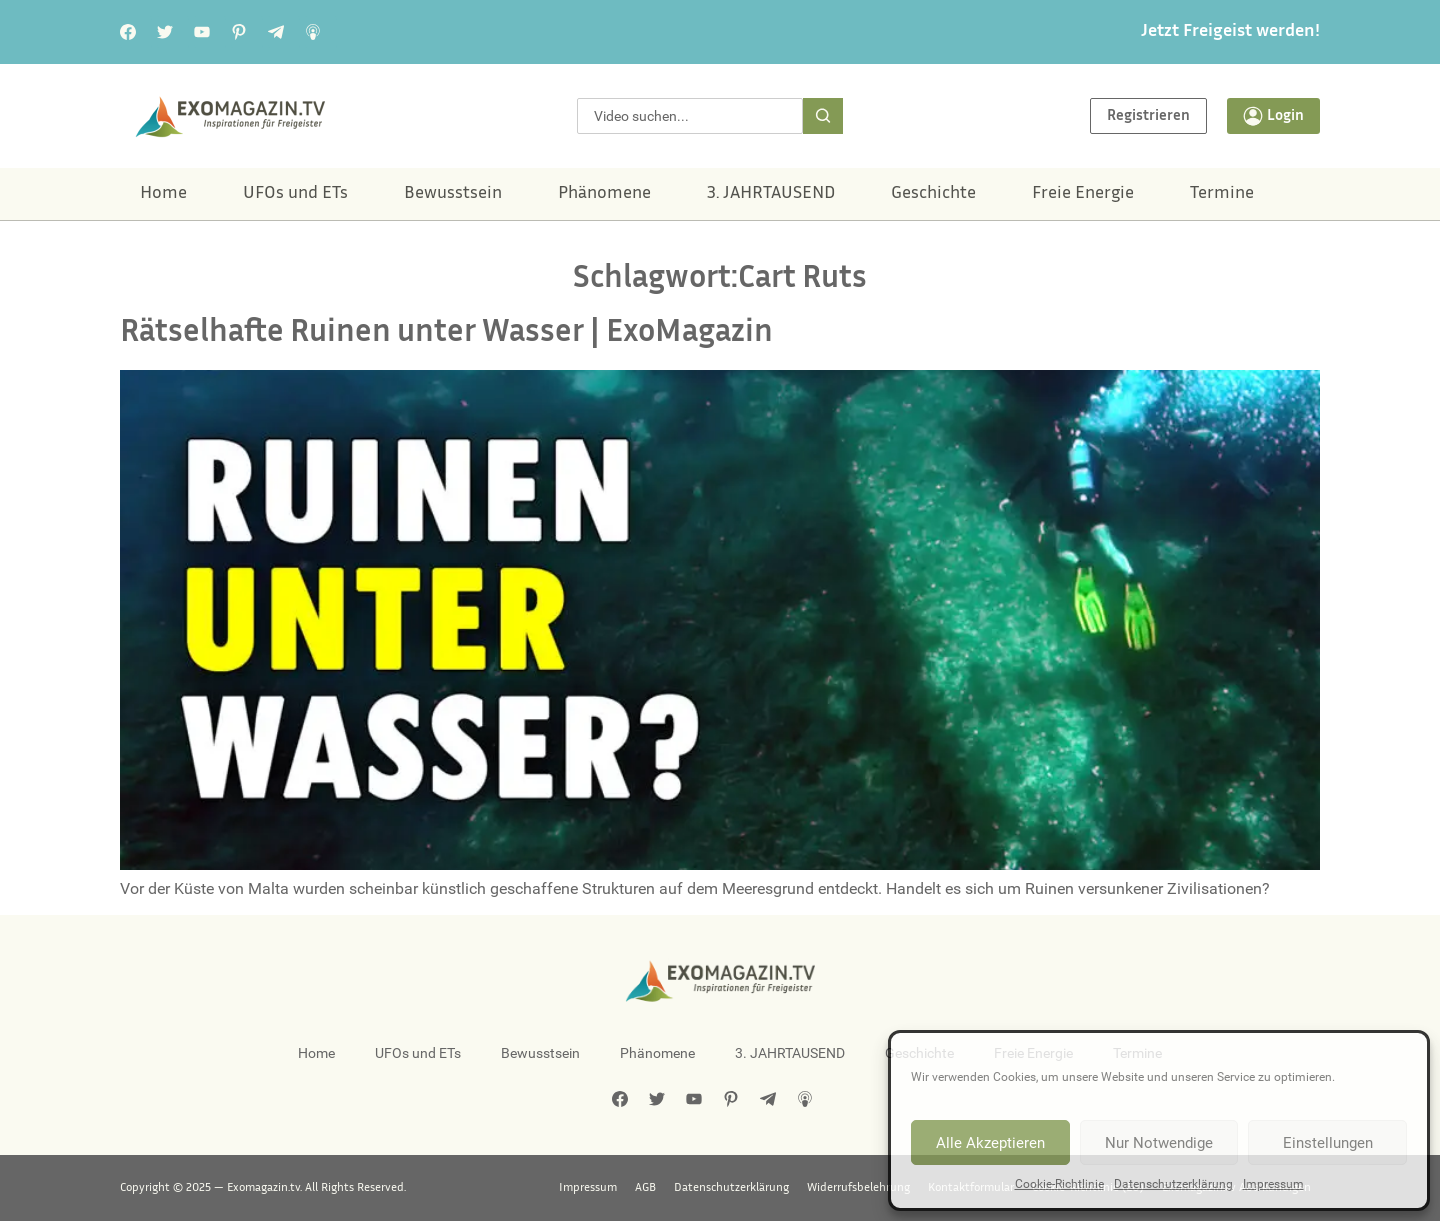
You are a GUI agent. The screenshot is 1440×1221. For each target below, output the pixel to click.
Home (163, 194)
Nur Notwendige (1159, 1143)
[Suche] (823, 116)
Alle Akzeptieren (990, 1143)
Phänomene (604, 194)
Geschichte (933, 194)
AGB (645, 1188)
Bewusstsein (453, 194)
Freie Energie (1083, 194)
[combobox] (690, 116)
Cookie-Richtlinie (1059, 1184)
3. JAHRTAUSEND (771, 194)
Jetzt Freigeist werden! (1230, 32)
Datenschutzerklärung (1173, 1184)
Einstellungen (1328, 1143)
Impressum (1273, 1184)
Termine (1222, 194)
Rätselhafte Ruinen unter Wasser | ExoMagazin (446, 333)
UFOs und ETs (295, 194)
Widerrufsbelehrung (858, 1188)
